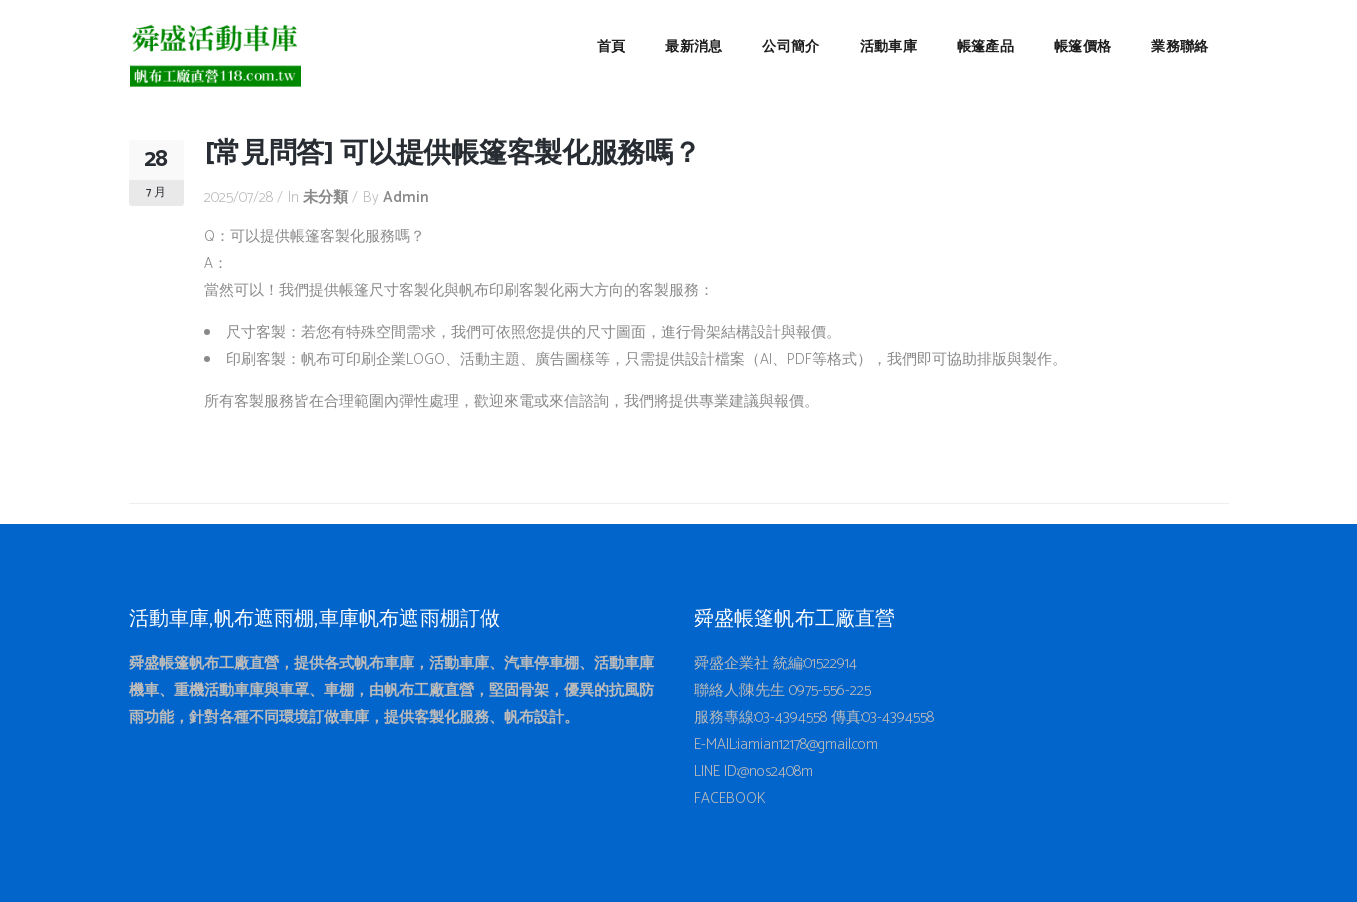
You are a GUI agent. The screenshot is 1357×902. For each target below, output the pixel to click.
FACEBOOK (730, 798)
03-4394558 (791, 717)
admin (406, 197)
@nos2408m (775, 771)
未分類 (325, 197)
